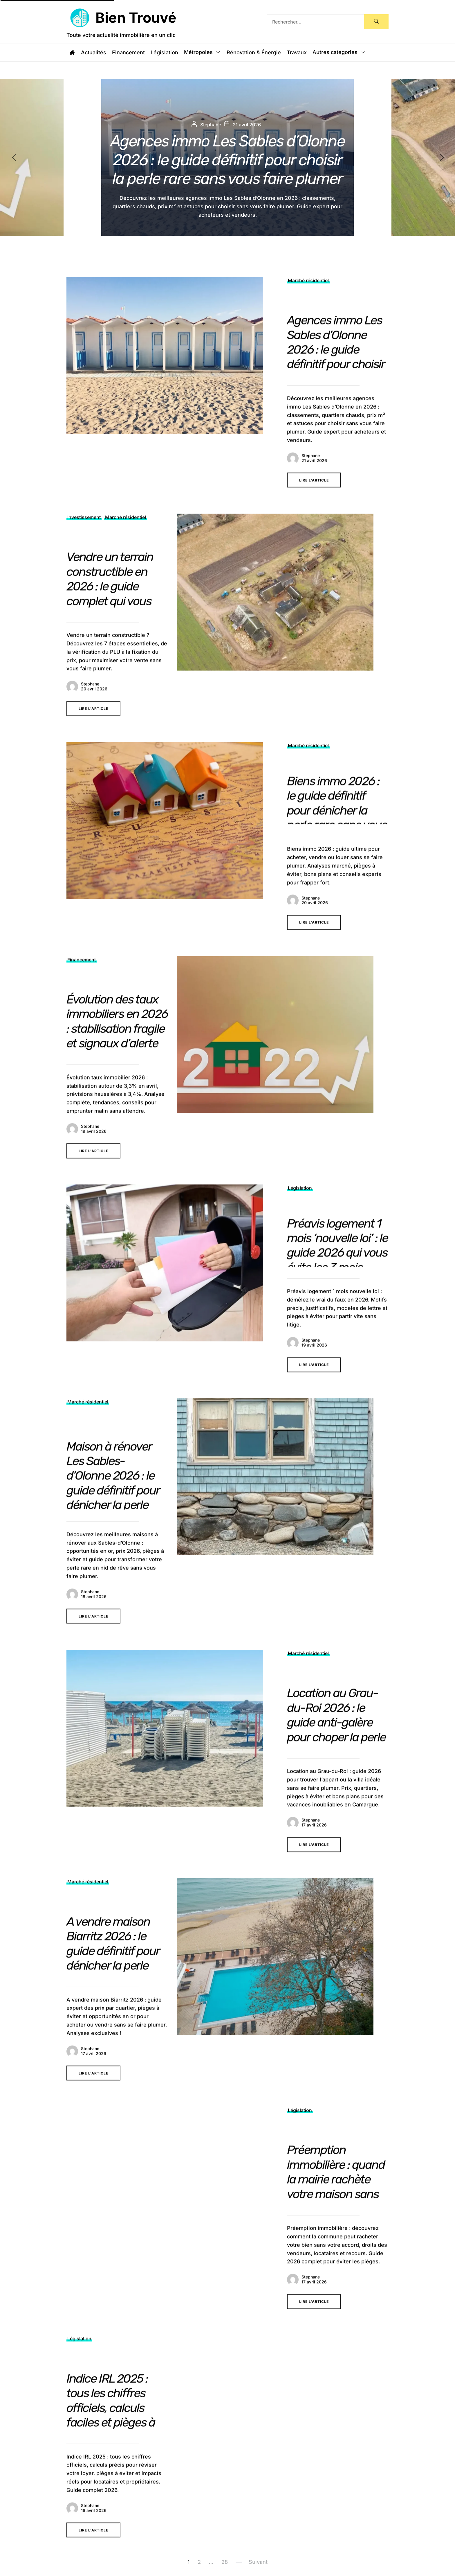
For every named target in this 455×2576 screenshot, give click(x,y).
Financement (128, 52)
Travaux (297, 52)
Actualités (93, 52)
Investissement (84, 540)
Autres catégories (339, 52)
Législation (164, 52)
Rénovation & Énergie (254, 52)
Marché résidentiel (308, 303)
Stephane (310, 478)
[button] (447, 157)
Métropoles (202, 52)
